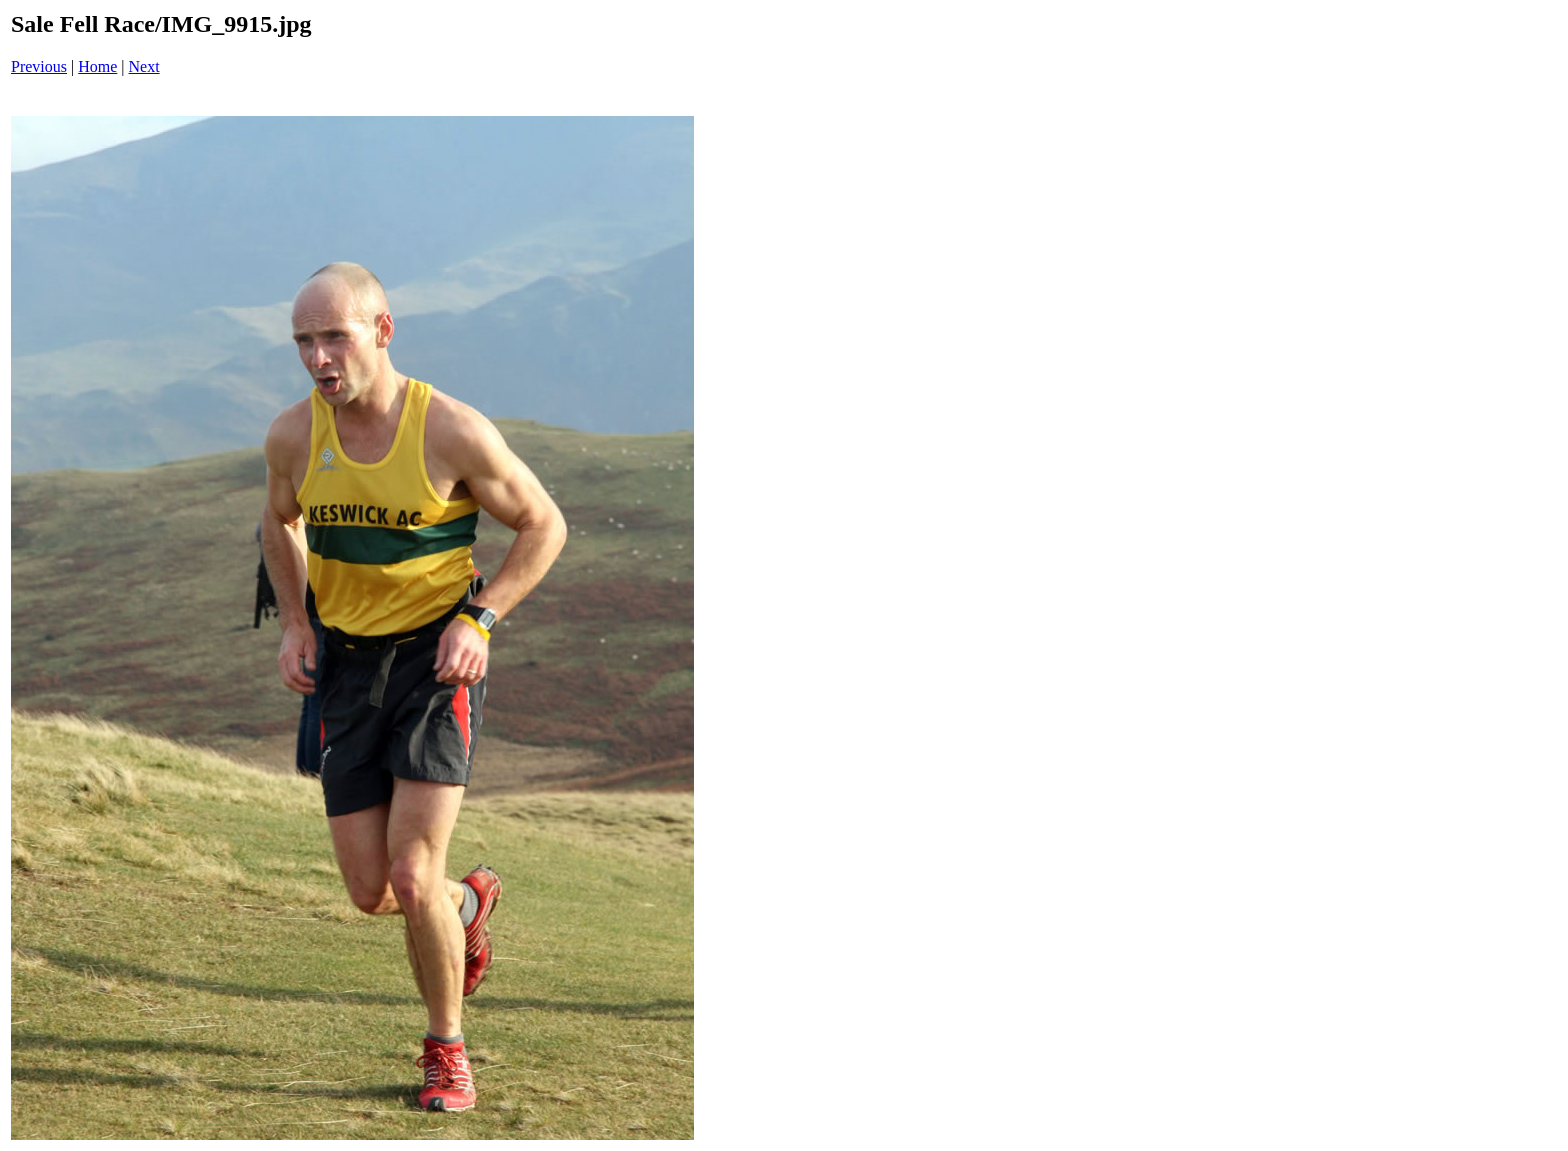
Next (144, 66)
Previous (39, 66)
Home (97, 66)
